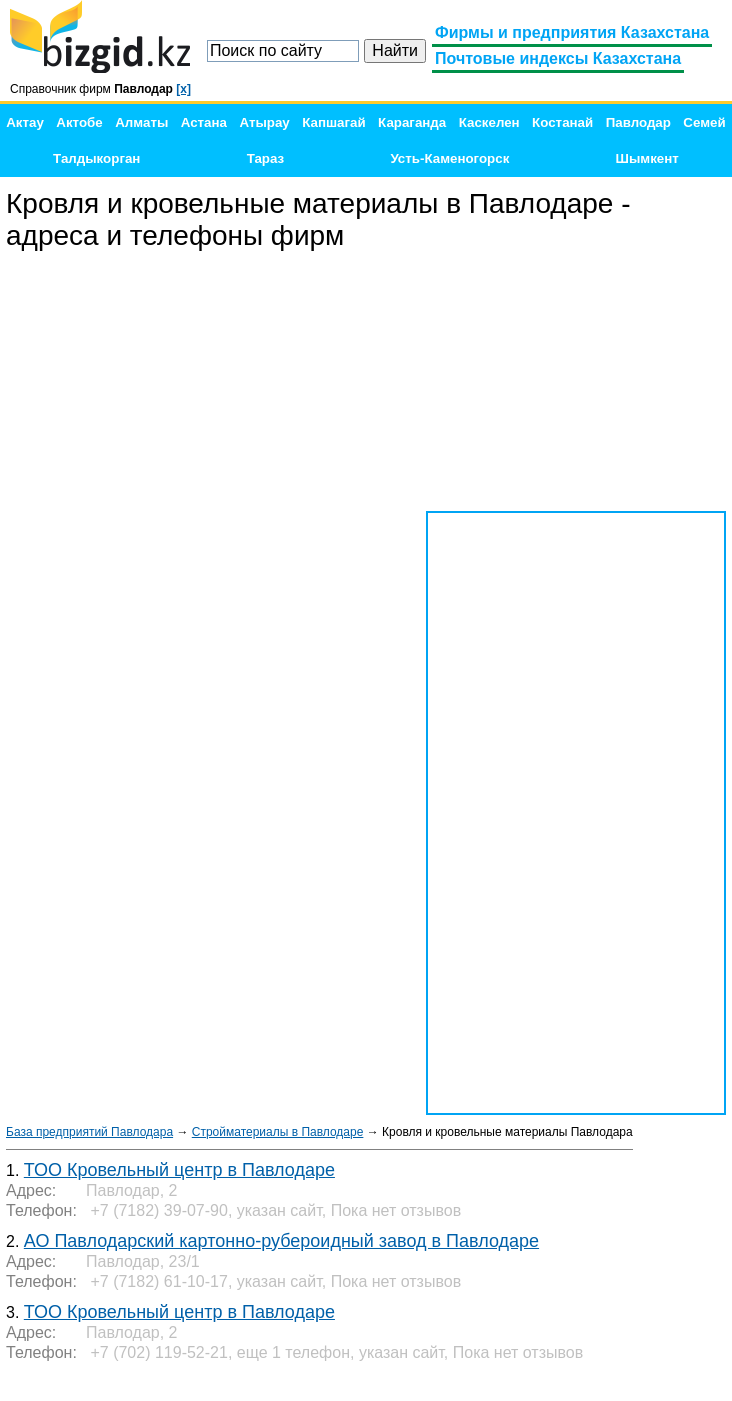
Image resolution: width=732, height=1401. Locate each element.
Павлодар (638, 122)
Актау (25, 122)
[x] (183, 89)
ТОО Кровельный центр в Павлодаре (179, 1170)
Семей (704, 122)
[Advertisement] (576, 382)
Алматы (141, 122)
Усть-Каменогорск (449, 158)
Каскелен (489, 122)
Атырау (264, 122)
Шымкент (647, 158)
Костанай (562, 122)
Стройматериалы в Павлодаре (278, 1132)
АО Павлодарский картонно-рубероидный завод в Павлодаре (281, 1241)
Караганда (412, 122)
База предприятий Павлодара (89, 1132)
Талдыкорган (96, 158)
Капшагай (333, 122)
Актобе (79, 122)
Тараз (266, 158)
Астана (204, 122)
